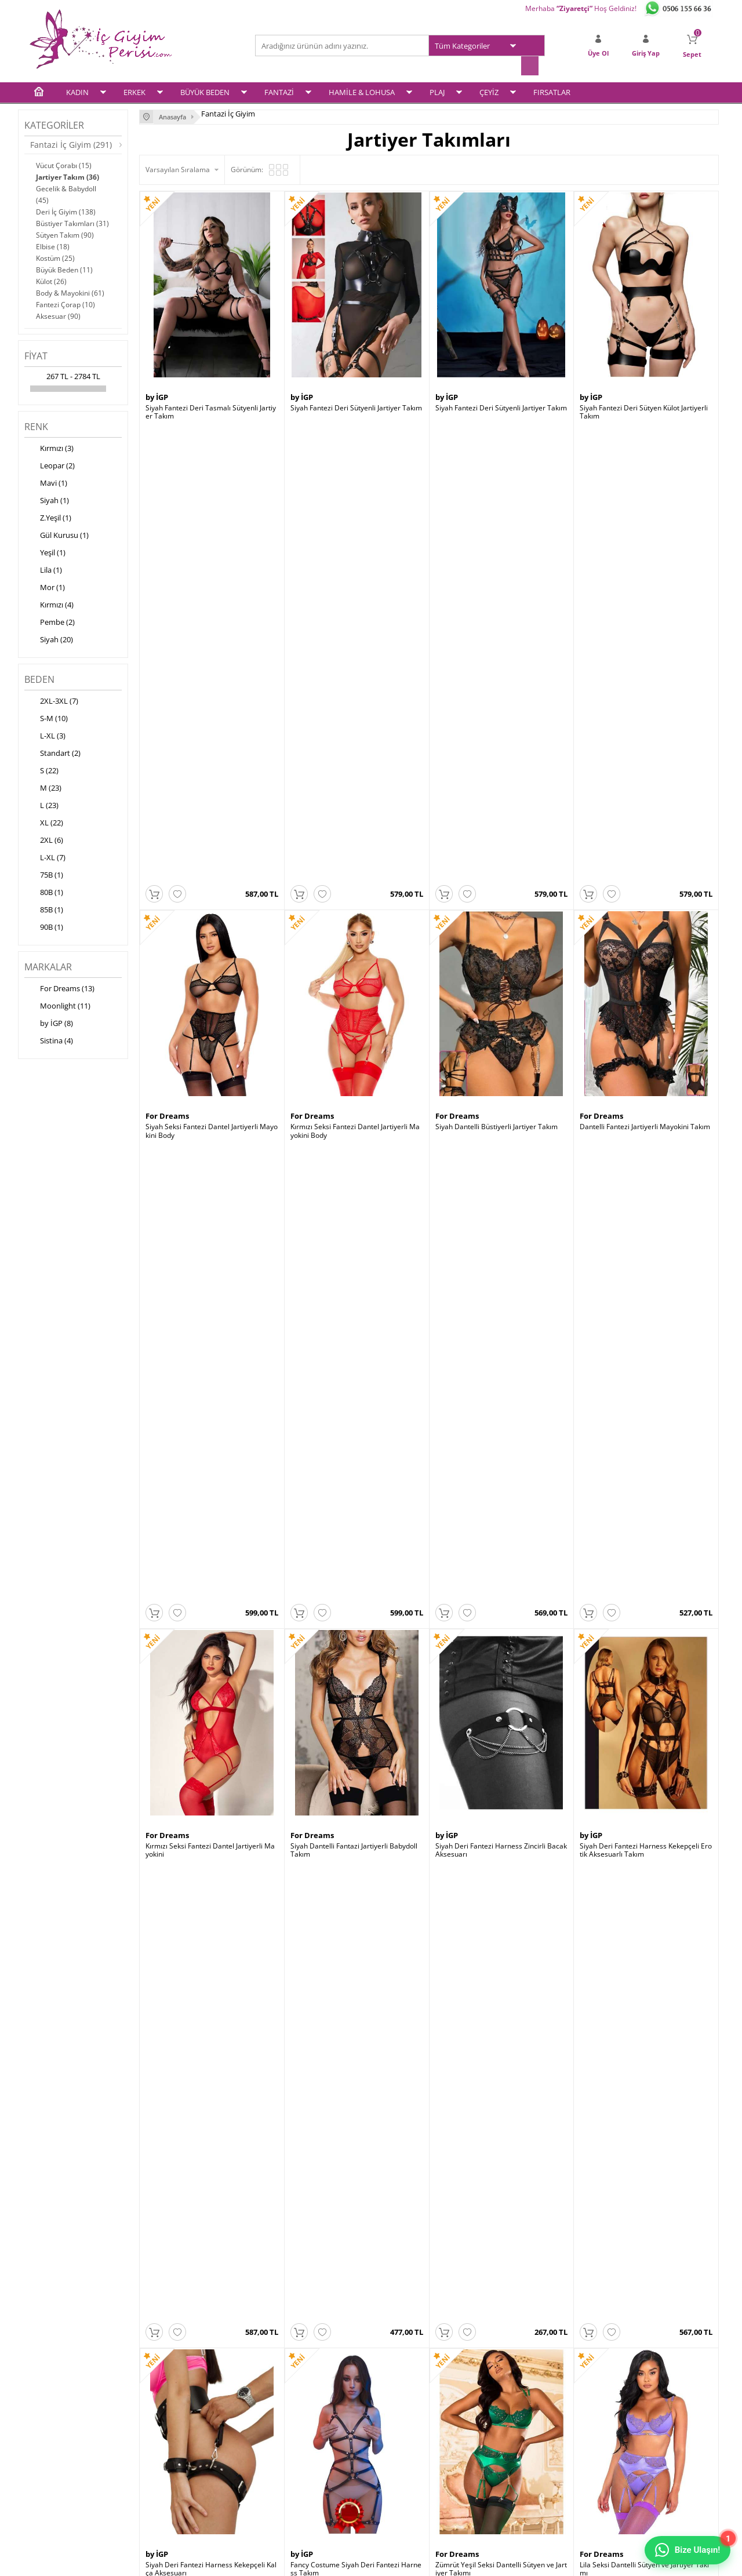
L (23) (41, 805)
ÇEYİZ (489, 91)
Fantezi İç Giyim (54, 2439)
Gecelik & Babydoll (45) (66, 193)
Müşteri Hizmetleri (291, 2439)
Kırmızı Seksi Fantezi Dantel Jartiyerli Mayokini (210, 944)
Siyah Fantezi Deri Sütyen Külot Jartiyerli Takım (644, 410)
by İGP (157, 395)
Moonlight (599, 1463)
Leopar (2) (49, 465)
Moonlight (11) (57, 1006)
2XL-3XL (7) (51, 701)
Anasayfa (276, 2394)
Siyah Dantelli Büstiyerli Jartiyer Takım (496, 674)
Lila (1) (43, 570)
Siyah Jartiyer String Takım (622, 1474)
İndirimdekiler (283, 2424)
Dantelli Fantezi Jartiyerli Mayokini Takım (645, 674)
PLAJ (437, 91)
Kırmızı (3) (49, 448)
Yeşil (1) (45, 552)
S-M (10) (46, 718)
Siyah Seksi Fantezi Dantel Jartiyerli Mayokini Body (212, 678)
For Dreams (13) (59, 988)
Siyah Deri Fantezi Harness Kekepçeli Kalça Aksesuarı (211, 1211)
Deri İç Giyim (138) (66, 211)
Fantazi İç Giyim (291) (71, 143)
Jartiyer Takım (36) (67, 176)
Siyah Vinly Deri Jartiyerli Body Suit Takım (211, 2008)
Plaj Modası (47, 2484)
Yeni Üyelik (394, 2409)
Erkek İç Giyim (51, 2409)
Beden (39, 678)
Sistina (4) (48, 1040)
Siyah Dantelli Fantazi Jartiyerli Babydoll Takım (353, 944)
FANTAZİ (279, 91)
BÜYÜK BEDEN (205, 91)
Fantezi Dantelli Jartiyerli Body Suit (345, 1741)
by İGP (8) (48, 1023)
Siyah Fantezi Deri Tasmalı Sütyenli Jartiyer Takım (211, 410)
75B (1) (43, 875)
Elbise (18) (53, 245)
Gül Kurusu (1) (56, 535)
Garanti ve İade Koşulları (184, 2439)
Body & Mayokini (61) (70, 292)
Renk (36, 425)
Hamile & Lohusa (56, 2454)
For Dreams (167, 662)
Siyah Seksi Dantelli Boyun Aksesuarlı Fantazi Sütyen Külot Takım (500, 1478)
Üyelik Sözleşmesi (174, 2409)
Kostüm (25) (55, 257)
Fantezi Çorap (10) (65, 303)
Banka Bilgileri (284, 2454)
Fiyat (36, 354)
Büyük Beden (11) (64, 269)
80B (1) (43, 892)
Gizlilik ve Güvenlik (175, 2454)
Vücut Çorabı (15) (64, 164)
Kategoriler (54, 124)
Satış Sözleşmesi (172, 2424)
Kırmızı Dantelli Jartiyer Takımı (483, 2008)
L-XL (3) (45, 735)
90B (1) (43, 927)
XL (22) (43, 822)
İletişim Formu (400, 2439)
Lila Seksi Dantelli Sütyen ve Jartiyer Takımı (644, 1211)
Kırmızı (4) (49, 604)
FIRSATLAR (551, 91)
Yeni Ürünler (281, 2409)
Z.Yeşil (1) (47, 517)
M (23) (42, 788)
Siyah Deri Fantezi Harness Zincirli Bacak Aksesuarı (501, 944)
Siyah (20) (48, 639)
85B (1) (43, 909)
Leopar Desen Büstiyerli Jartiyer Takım (497, 1741)
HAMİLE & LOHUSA (362, 91)
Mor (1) (44, 587)
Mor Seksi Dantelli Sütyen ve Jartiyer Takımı (211, 1478)
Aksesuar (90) (58, 315)
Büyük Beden (50, 2424)
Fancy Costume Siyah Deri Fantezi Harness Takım (355, 1211)
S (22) (41, 770)
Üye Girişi (392, 2394)
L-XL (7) (45, 857)
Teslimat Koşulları (173, 2394)
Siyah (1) (46, 500)
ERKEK (134, 91)
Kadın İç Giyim (51, 2394)
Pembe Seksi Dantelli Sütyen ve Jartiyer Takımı (356, 1478)
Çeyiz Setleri (49, 2469)
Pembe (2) (49, 622)
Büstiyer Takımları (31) (72, 222)
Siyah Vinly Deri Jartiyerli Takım (340, 2008)
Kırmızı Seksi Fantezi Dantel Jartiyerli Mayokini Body (355, 678)
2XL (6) (43, 840)
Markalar (48, 965)
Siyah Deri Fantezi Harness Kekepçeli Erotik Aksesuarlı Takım (646, 944)
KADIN (77, 91)
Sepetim (390, 2424)
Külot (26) (51, 280)
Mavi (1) (45, 483)
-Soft (310, 2561)
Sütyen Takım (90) (65, 234)
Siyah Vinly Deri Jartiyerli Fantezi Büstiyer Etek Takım (645, 1745)
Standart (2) (52, 753)
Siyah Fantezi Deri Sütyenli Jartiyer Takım (356, 406)
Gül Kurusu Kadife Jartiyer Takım (631, 2008)
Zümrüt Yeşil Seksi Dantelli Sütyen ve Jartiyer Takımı (501, 1211)
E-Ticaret (335, 2561)
